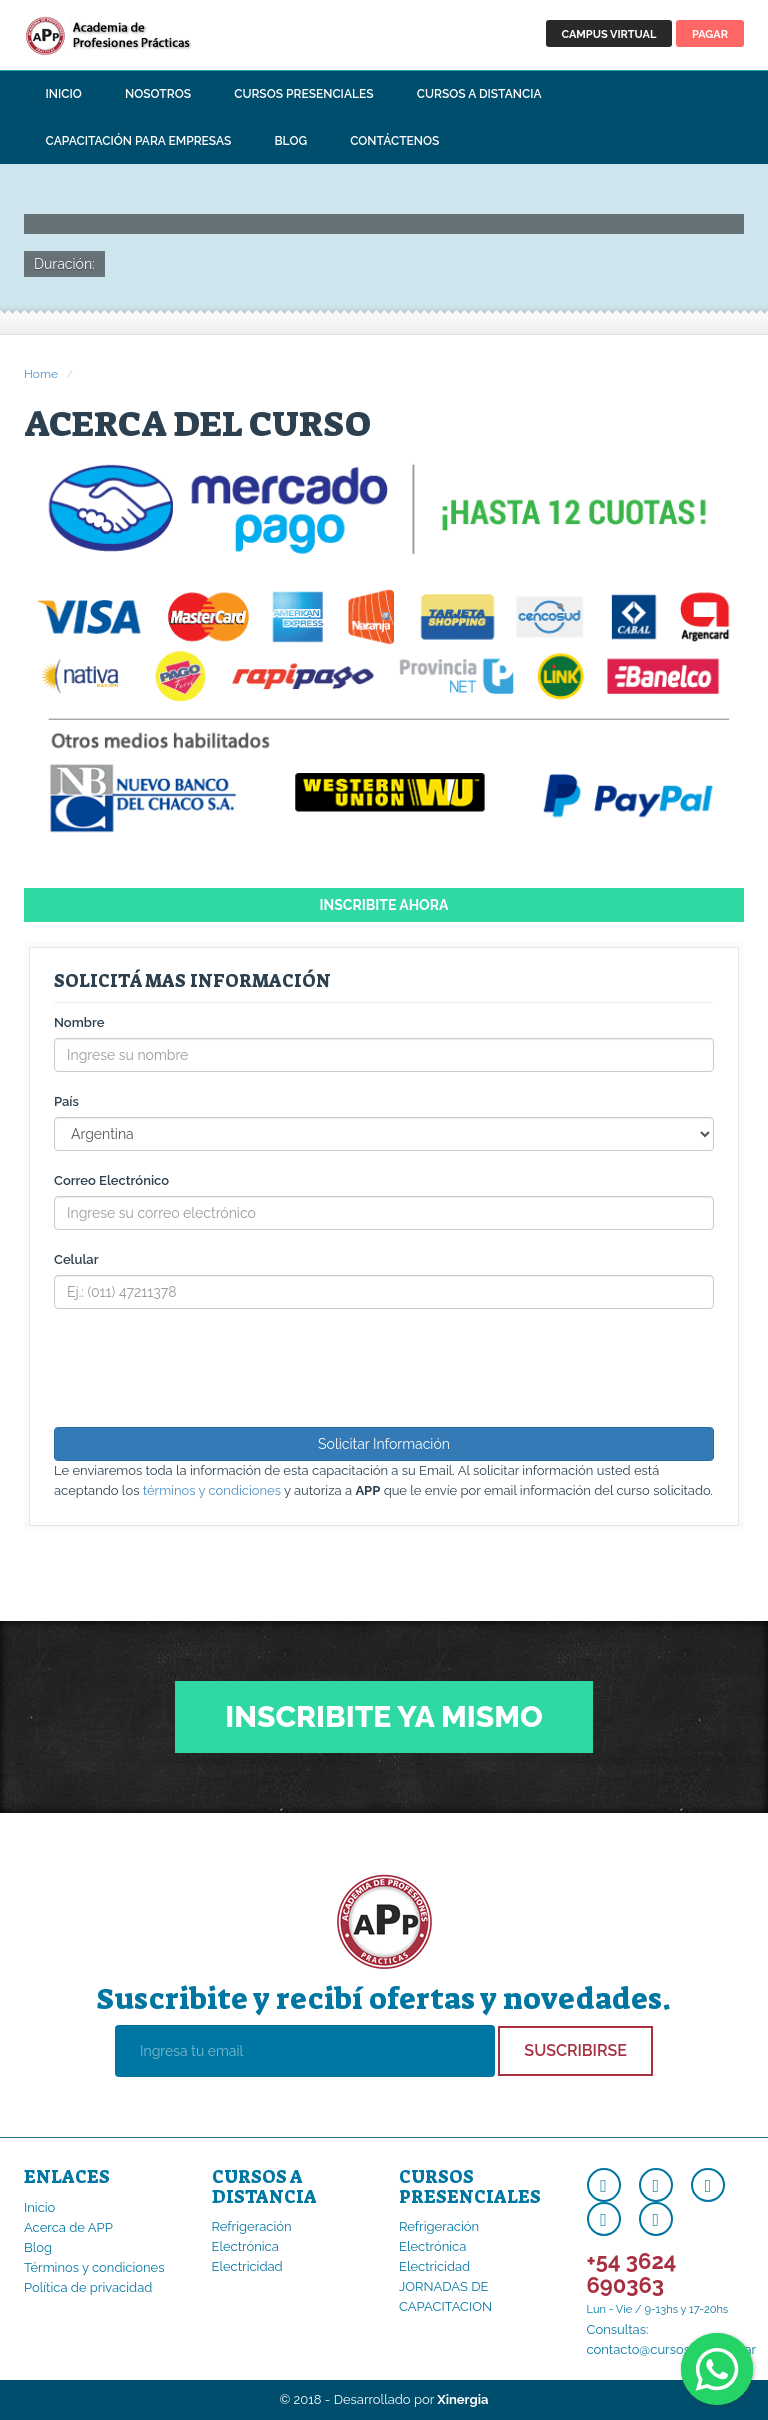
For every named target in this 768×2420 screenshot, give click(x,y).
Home (41, 374)
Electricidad (247, 2266)
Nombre (79, 1022)
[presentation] (206, 1368)
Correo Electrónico (111, 1180)
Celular (76, 1259)
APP (138, 35)
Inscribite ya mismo (384, 1716)
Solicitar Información (384, 1444)
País (66, 1101)
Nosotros (158, 94)
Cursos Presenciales (303, 94)
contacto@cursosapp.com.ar (672, 2349)
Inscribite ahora (384, 905)
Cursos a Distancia (479, 94)
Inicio (64, 94)
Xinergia (462, 2399)
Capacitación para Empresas (139, 141)
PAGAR (710, 34)
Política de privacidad (88, 2287)
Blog (291, 141)
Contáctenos (394, 141)
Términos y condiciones (94, 2267)
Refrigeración (252, 2226)
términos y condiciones (212, 1490)
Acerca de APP (68, 2227)
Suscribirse (575, 2050)
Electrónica (245, 2246)
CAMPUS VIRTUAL (609, 34)
